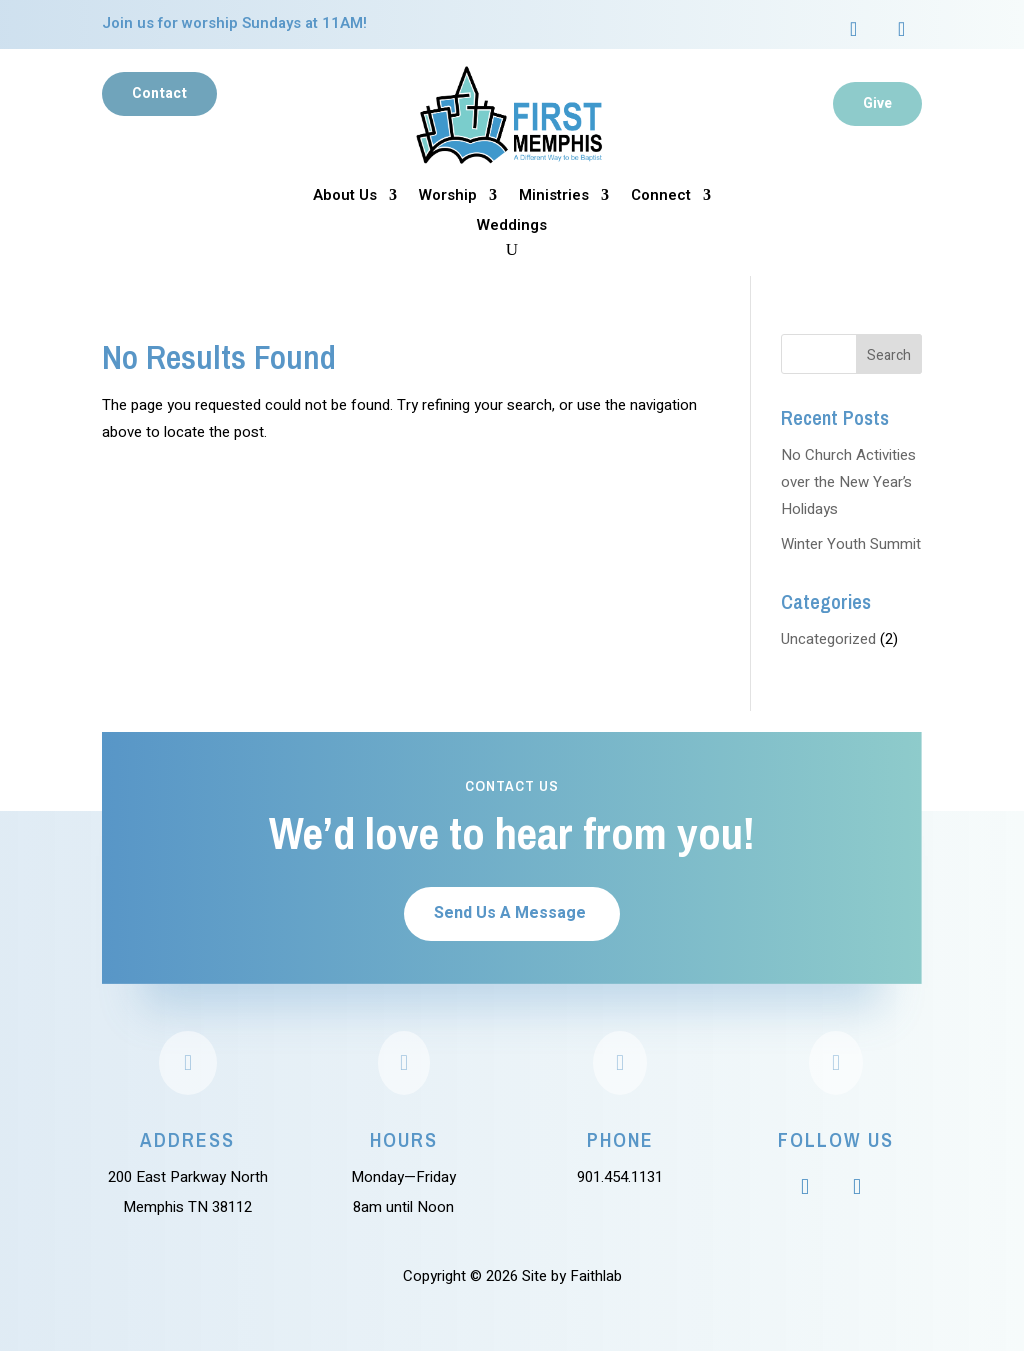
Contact (159, 93)
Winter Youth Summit (851, 544)
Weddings (512, 227)
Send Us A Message (510, 913)
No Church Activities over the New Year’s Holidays (848, 482)
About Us (345, 197)
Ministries (554, 197)
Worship (448, 197)
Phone (620, 1139)
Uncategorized (828, 639)
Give (877, 103)
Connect (661, 197)
